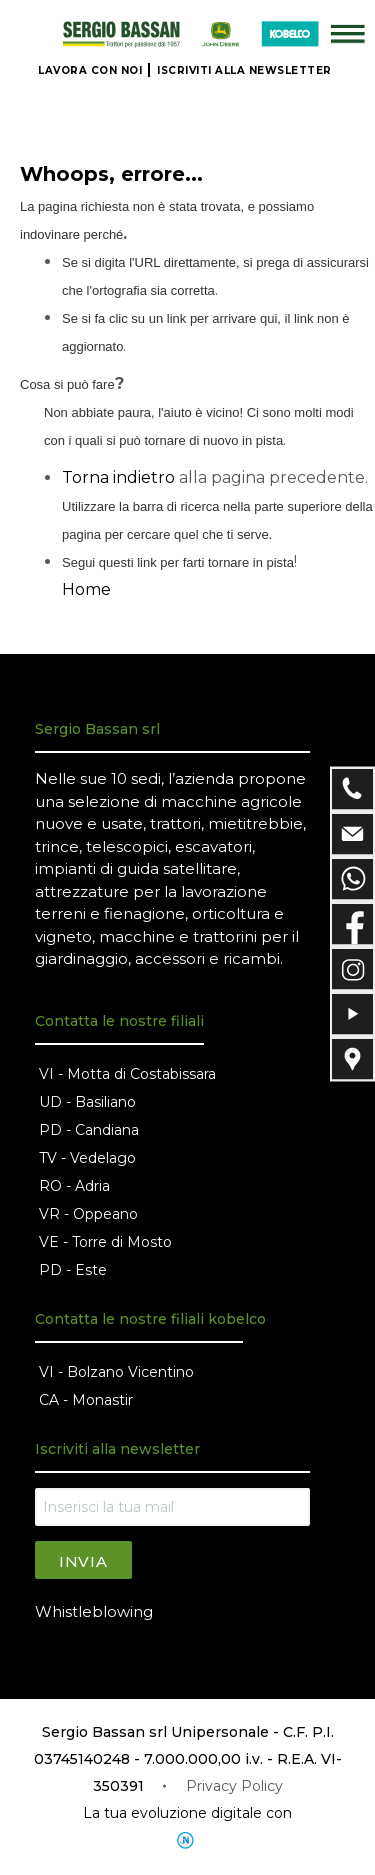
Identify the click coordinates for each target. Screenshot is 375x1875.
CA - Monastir (86, 1400)
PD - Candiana (89, 1130)
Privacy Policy (234, 1786)
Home (86, 589)
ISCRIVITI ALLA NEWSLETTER (244, 70)
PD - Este (73, 1270)
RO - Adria (74, 1186)
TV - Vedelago (87, 1158)
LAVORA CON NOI (90, 70)
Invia (83, 1561)
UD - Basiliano (87, 1102)
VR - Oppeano (88, 1214)
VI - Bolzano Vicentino (116, 1372)
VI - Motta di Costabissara (127, 1074)
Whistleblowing (94, 1611)
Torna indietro (118, 477)
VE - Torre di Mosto (105, 1242)
